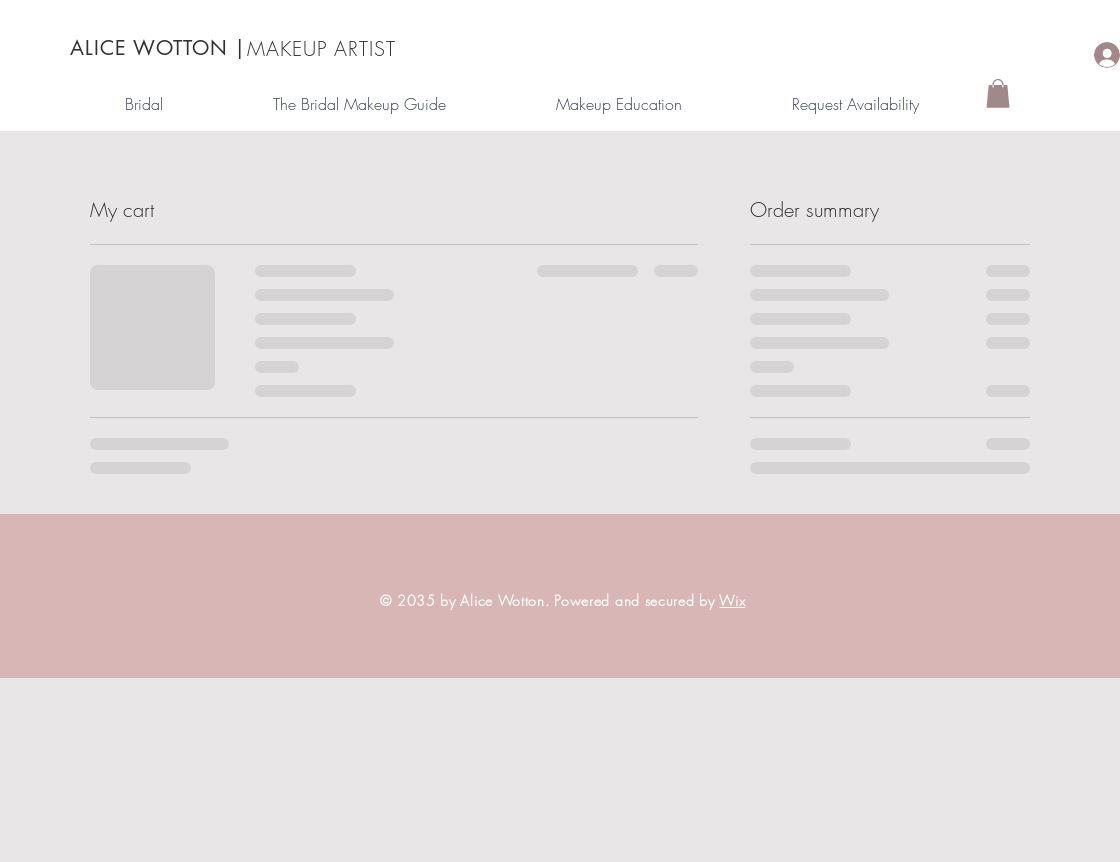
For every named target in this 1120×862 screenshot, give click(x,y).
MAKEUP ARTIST (321, 48)
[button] (998, 93)
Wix (732, 600)
